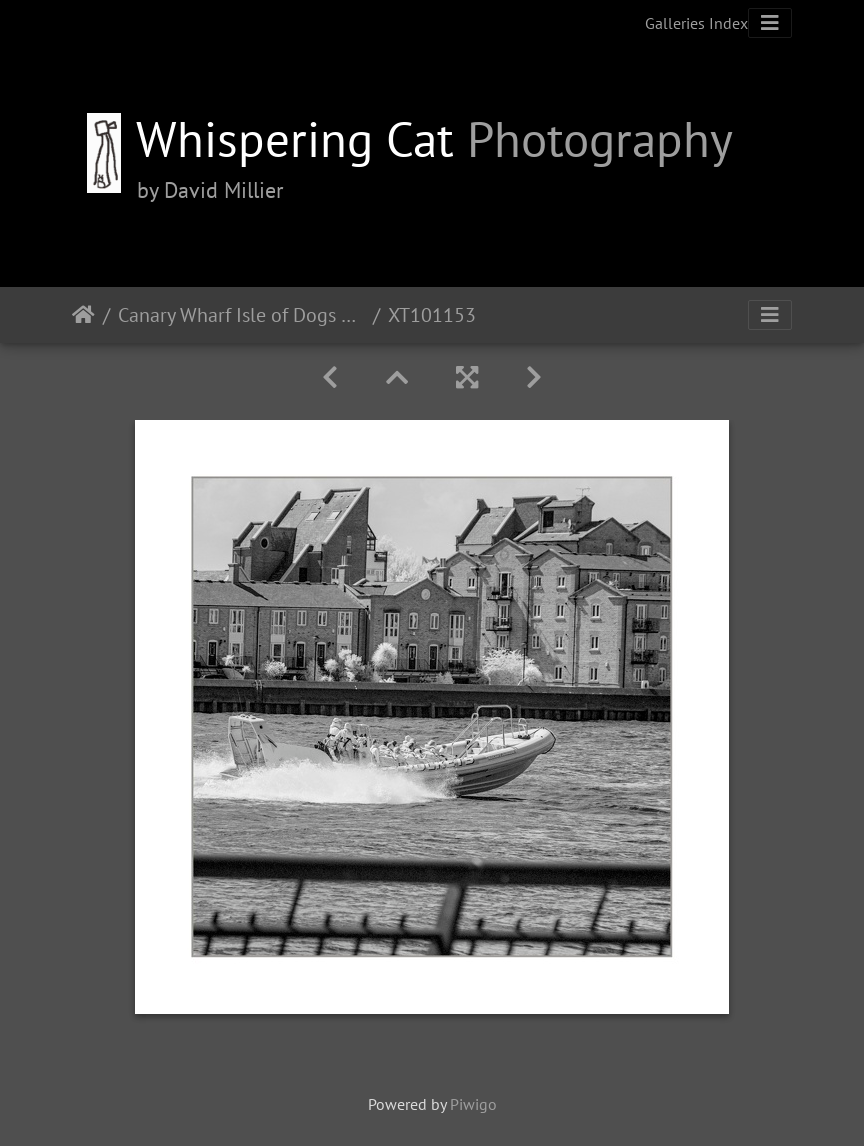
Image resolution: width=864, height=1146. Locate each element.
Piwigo (473, 1104)
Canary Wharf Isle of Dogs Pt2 (241, 315)
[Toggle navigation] (770, 23)
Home (83, 315)
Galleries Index (696, 23)
